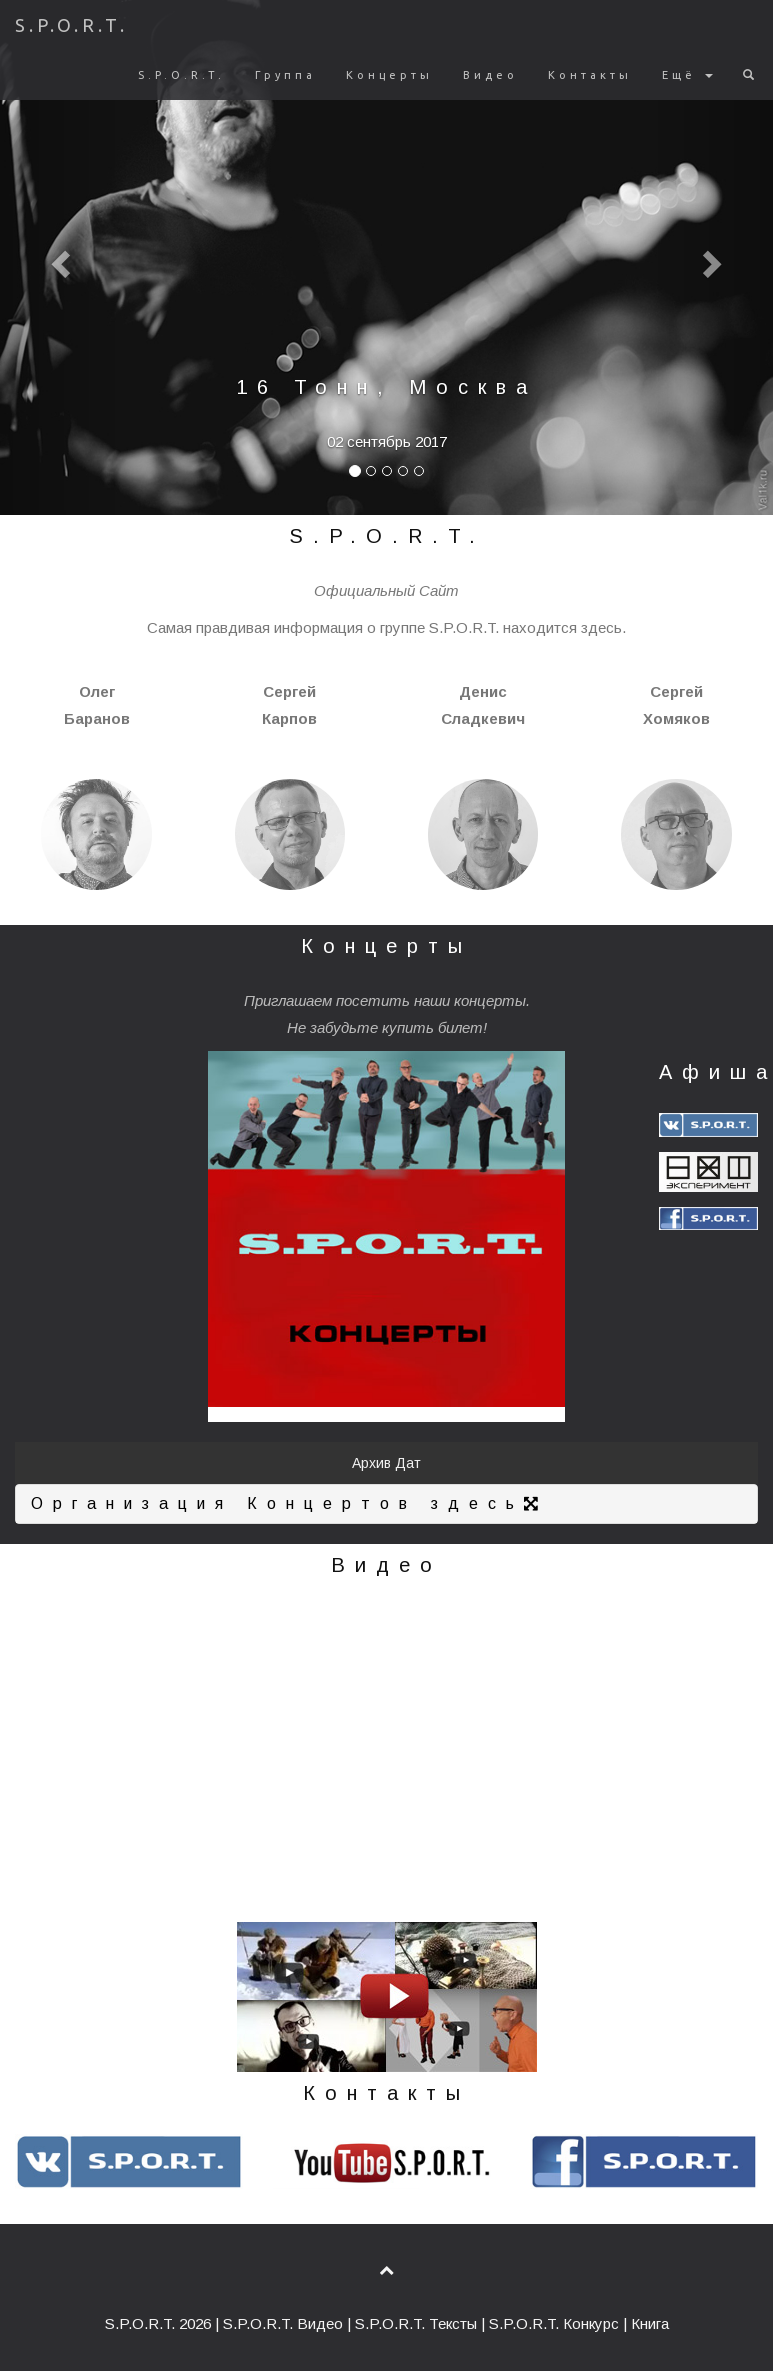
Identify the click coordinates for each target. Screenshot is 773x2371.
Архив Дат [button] (386, 1463)
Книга (650, 2323)
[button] (58, 257)
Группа (285, 75)
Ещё (687, 75)
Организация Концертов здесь (289, 1503)
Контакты (590, 75)
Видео (490, 75)
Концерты (389, 75)
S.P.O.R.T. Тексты (416, 2323)
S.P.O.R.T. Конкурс (554, 2323)
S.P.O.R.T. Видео (283, 2323)
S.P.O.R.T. (71, 25)
